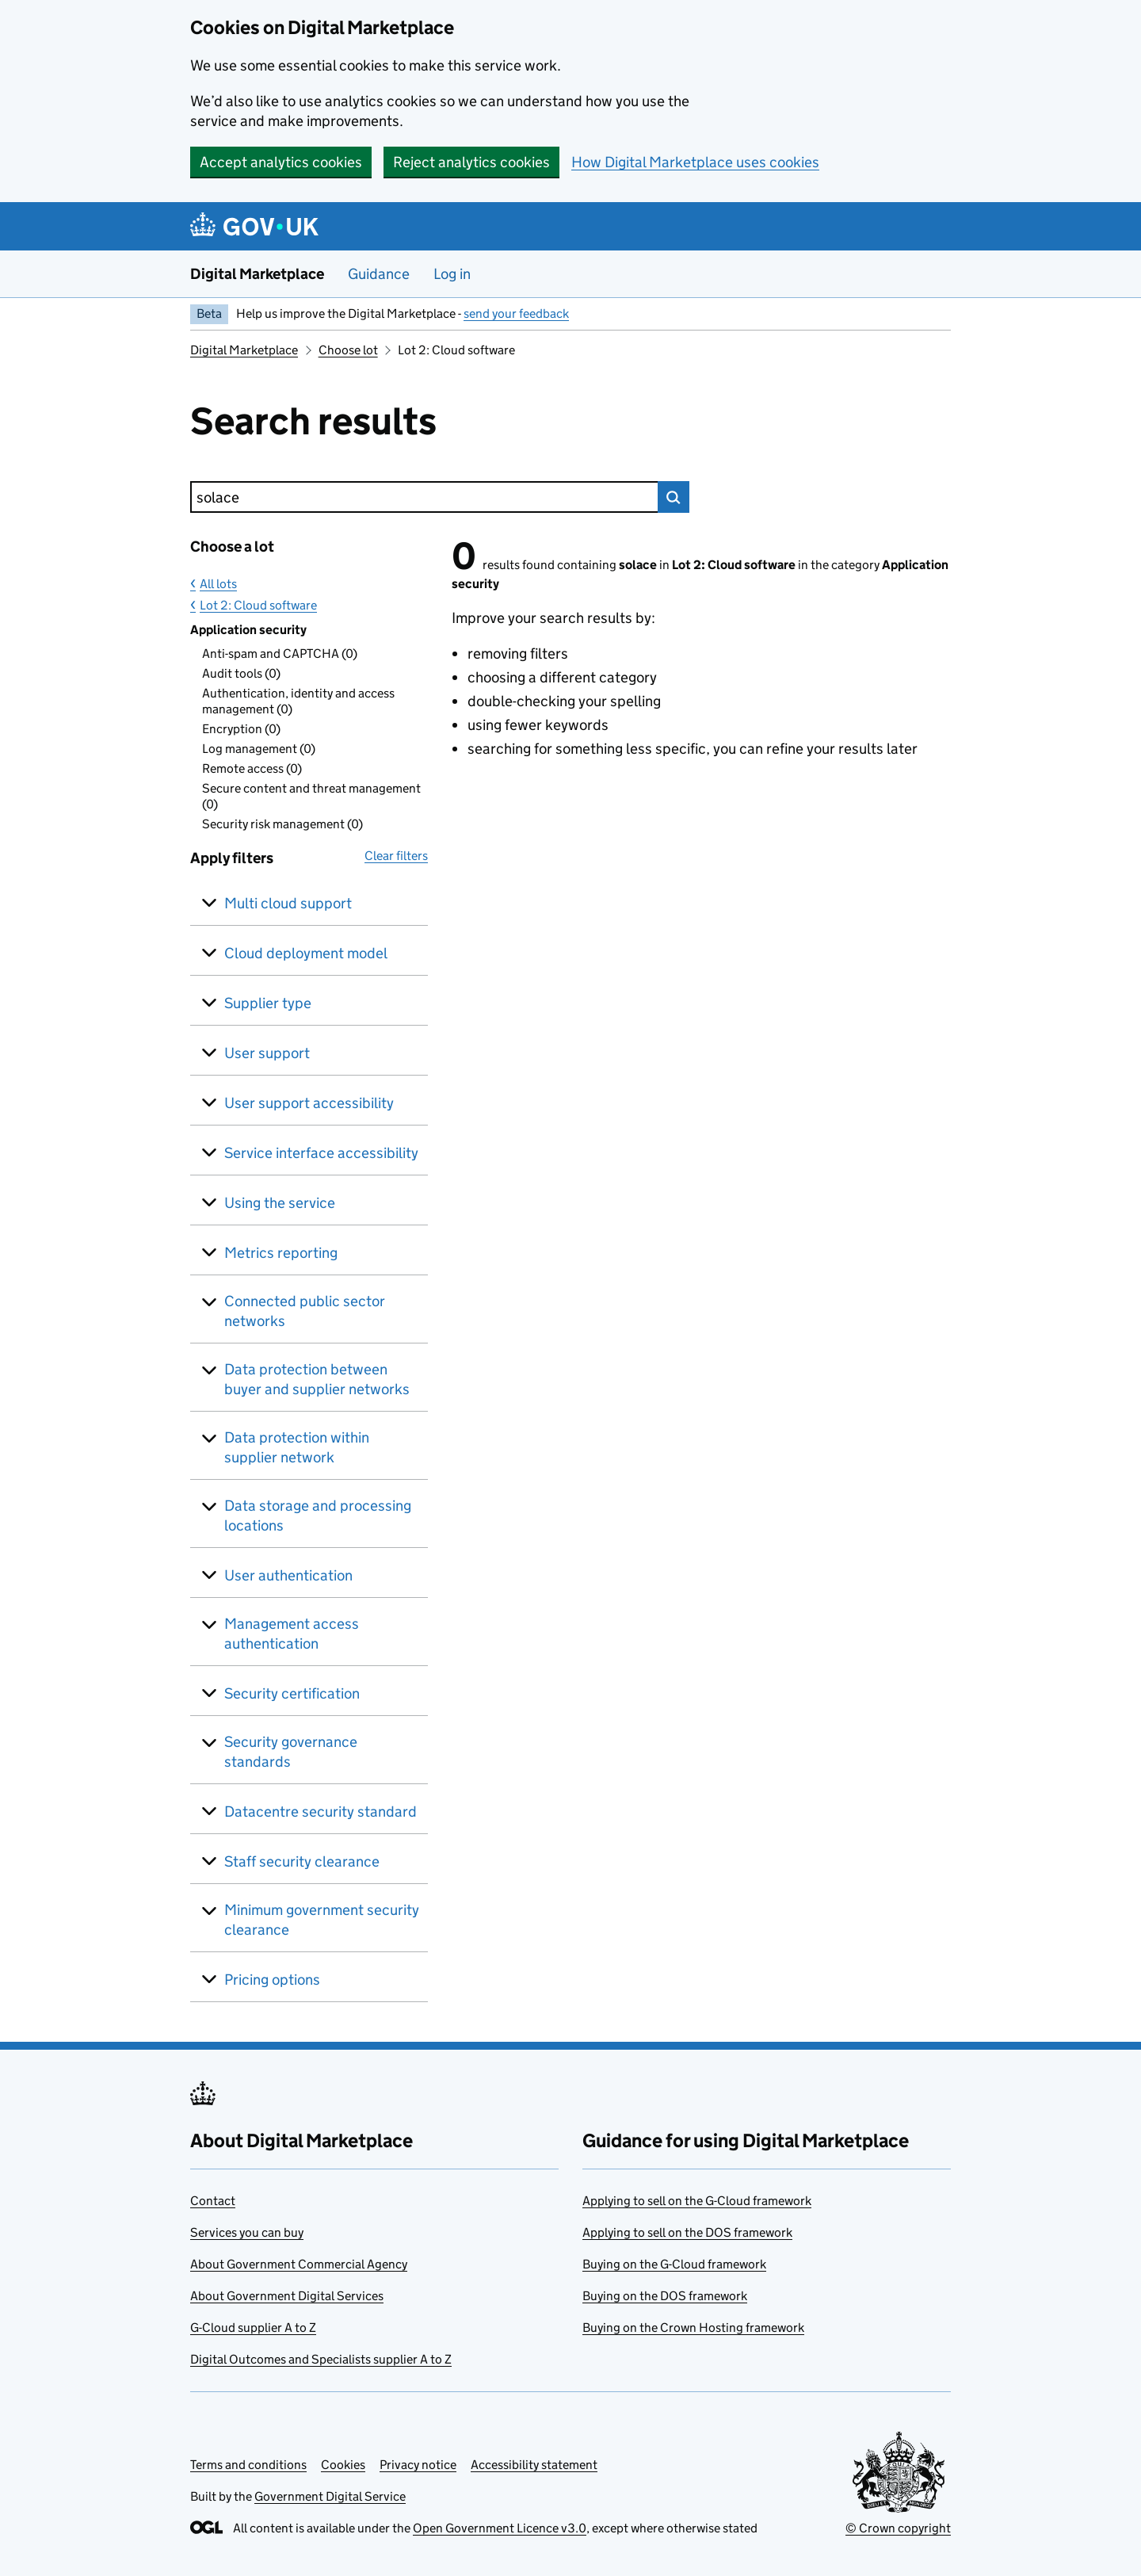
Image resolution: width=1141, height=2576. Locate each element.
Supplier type (267, 1003)
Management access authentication (291, 1634)
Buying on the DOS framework (664, 2295)
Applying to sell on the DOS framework (687, 2232)
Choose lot (348, 349)
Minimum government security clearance (321, 1920)
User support (267, 1053)
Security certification (292, 1693)
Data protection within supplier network (296, 1447)
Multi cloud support (288, 903)
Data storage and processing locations (317, 1515)
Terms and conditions (248, 2464)
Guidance (379, 274)
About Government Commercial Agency (298, 2264)
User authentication (288, 1575)
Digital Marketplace (257, 274)
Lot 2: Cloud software (258, 605)
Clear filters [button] (396, 855)
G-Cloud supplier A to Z (253, 2327)
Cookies (343, 2464)
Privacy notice (418, 2464)
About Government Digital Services (287, 2295)
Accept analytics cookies (281, 162)
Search (673, 497)
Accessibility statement (534, 2464)
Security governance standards (290, 1752)
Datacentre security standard (320, 1811)
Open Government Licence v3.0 (499, 2528)
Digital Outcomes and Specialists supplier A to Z (321, 2359)
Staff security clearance (302, 1861)
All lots (218, 583)
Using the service (279, 1203)
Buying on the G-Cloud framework (674, 2264)
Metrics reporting (281, 1253)
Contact (212, 2200)
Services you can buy (246, 2232)
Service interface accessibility (321, 1153)
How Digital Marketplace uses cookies (695, 162)
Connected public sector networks (304, 1311)
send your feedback (516, 313)
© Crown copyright (898, 2528)
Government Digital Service (330, 2496)
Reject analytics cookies (471, 162)
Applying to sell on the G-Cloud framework (696, 2200)
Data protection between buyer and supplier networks (317, 1379)
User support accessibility (309, 1103)
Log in (452, 274)
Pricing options (272, 1979)
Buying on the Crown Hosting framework (693, 2327)
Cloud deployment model (305, 953)
